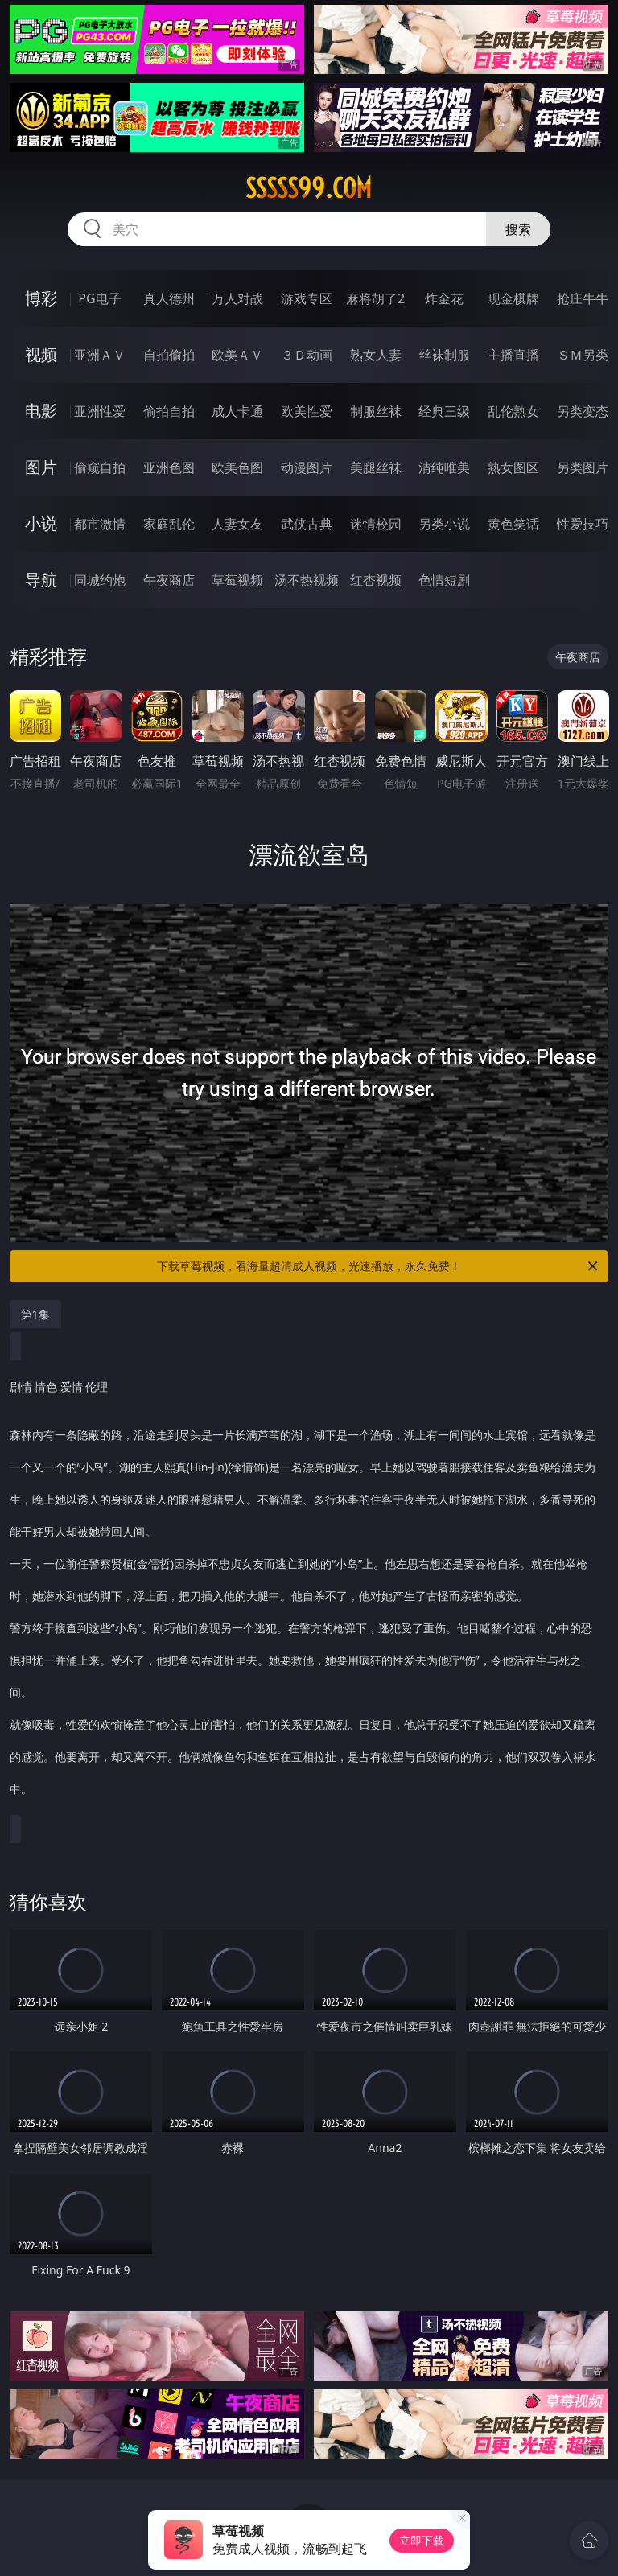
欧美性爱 (306, 411)
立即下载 (421, 2540)
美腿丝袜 (376, 467)
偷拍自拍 (169, 411)
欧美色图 (237, 467)
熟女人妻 (376, 355)
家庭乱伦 (169, 524)
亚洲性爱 (100, 411)
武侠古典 (306, 524)
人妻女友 (237, 524)
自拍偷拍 (169, 355)
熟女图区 (513, 467)
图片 (41, 467)
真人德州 (169, 298)
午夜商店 (169, 580)
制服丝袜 (376, 411)
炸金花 (444, 298)
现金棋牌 (513, 298)
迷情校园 (376, 524)
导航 (41, 580)
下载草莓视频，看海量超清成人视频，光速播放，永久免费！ (378, 1266)
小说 (41, 523)
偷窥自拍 (100, 467)
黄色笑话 (513, 524)
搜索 (518, 229)
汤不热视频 (306, 580)
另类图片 (582, 467)
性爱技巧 (582, 524)
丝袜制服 (444, 355)
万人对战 (237, 298)
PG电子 (99, 298)
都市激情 (100, 524)
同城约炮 (100, 580)
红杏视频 (376, 580)
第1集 (35, 1314)
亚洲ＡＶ (100, 355)
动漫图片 (306, 467)
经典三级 (444, 411)
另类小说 (444, 524)
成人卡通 (237, 411)
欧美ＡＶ (237, 355)
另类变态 (582, 411)
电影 (41, 411)
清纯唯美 (444, 467)
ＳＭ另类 (582, 355)
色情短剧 (444, 580)
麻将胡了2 (375, 298)
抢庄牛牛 (582, 298)
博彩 (41, 298)
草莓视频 (237, 580)
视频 (41, 354)
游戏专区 (306, 298)
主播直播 (513, 355)
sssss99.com (308, 188)
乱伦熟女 (513, 411)
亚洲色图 (169, 467)
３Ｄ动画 (306, 355)
